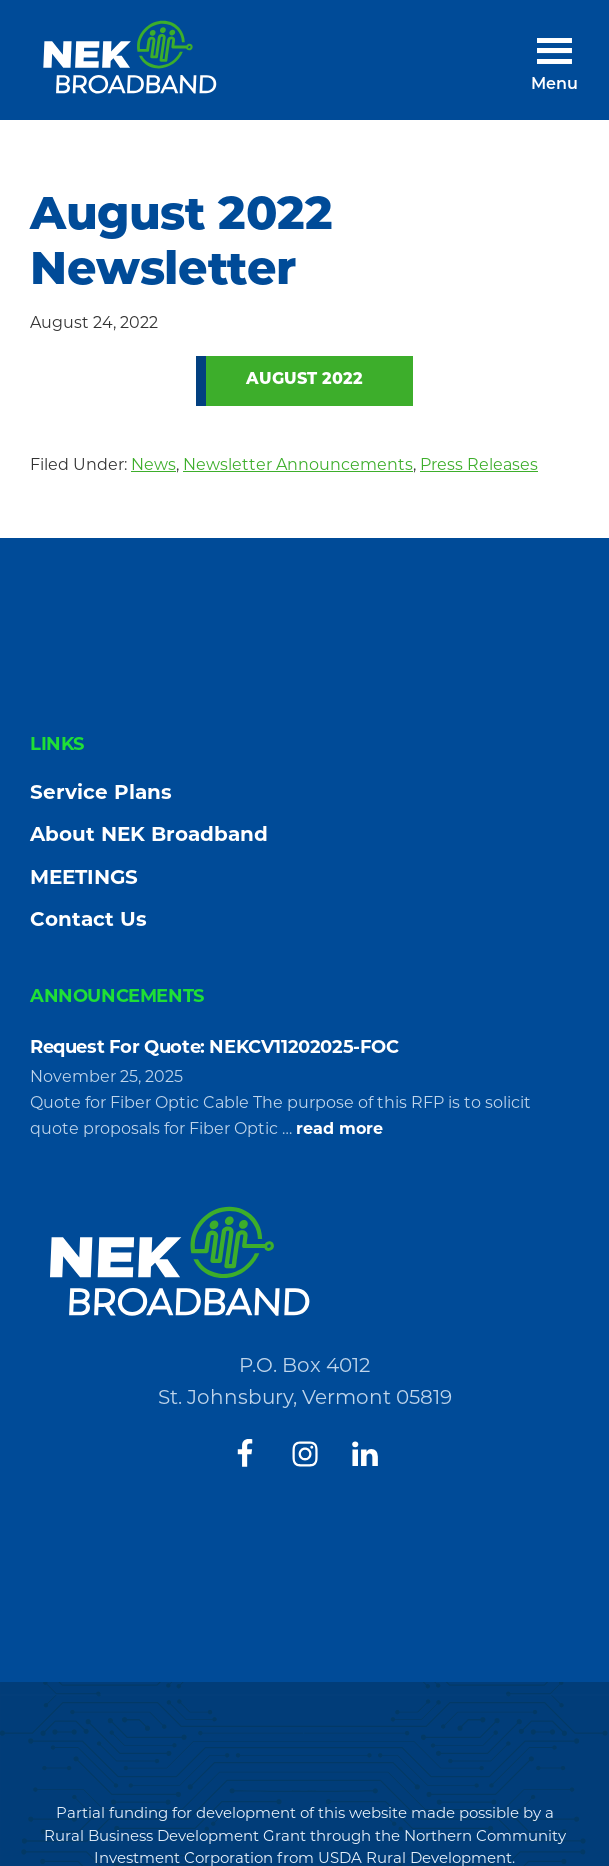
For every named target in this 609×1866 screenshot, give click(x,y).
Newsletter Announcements (298, 464)
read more (339, 1129)
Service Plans (101, 792)
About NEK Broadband (149, 834)
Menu (554, 85)
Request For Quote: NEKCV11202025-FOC (214, 1047)
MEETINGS (84, 877)
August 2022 (304, 380)
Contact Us (88, 919)
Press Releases (479, 464)
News (153, 464)
